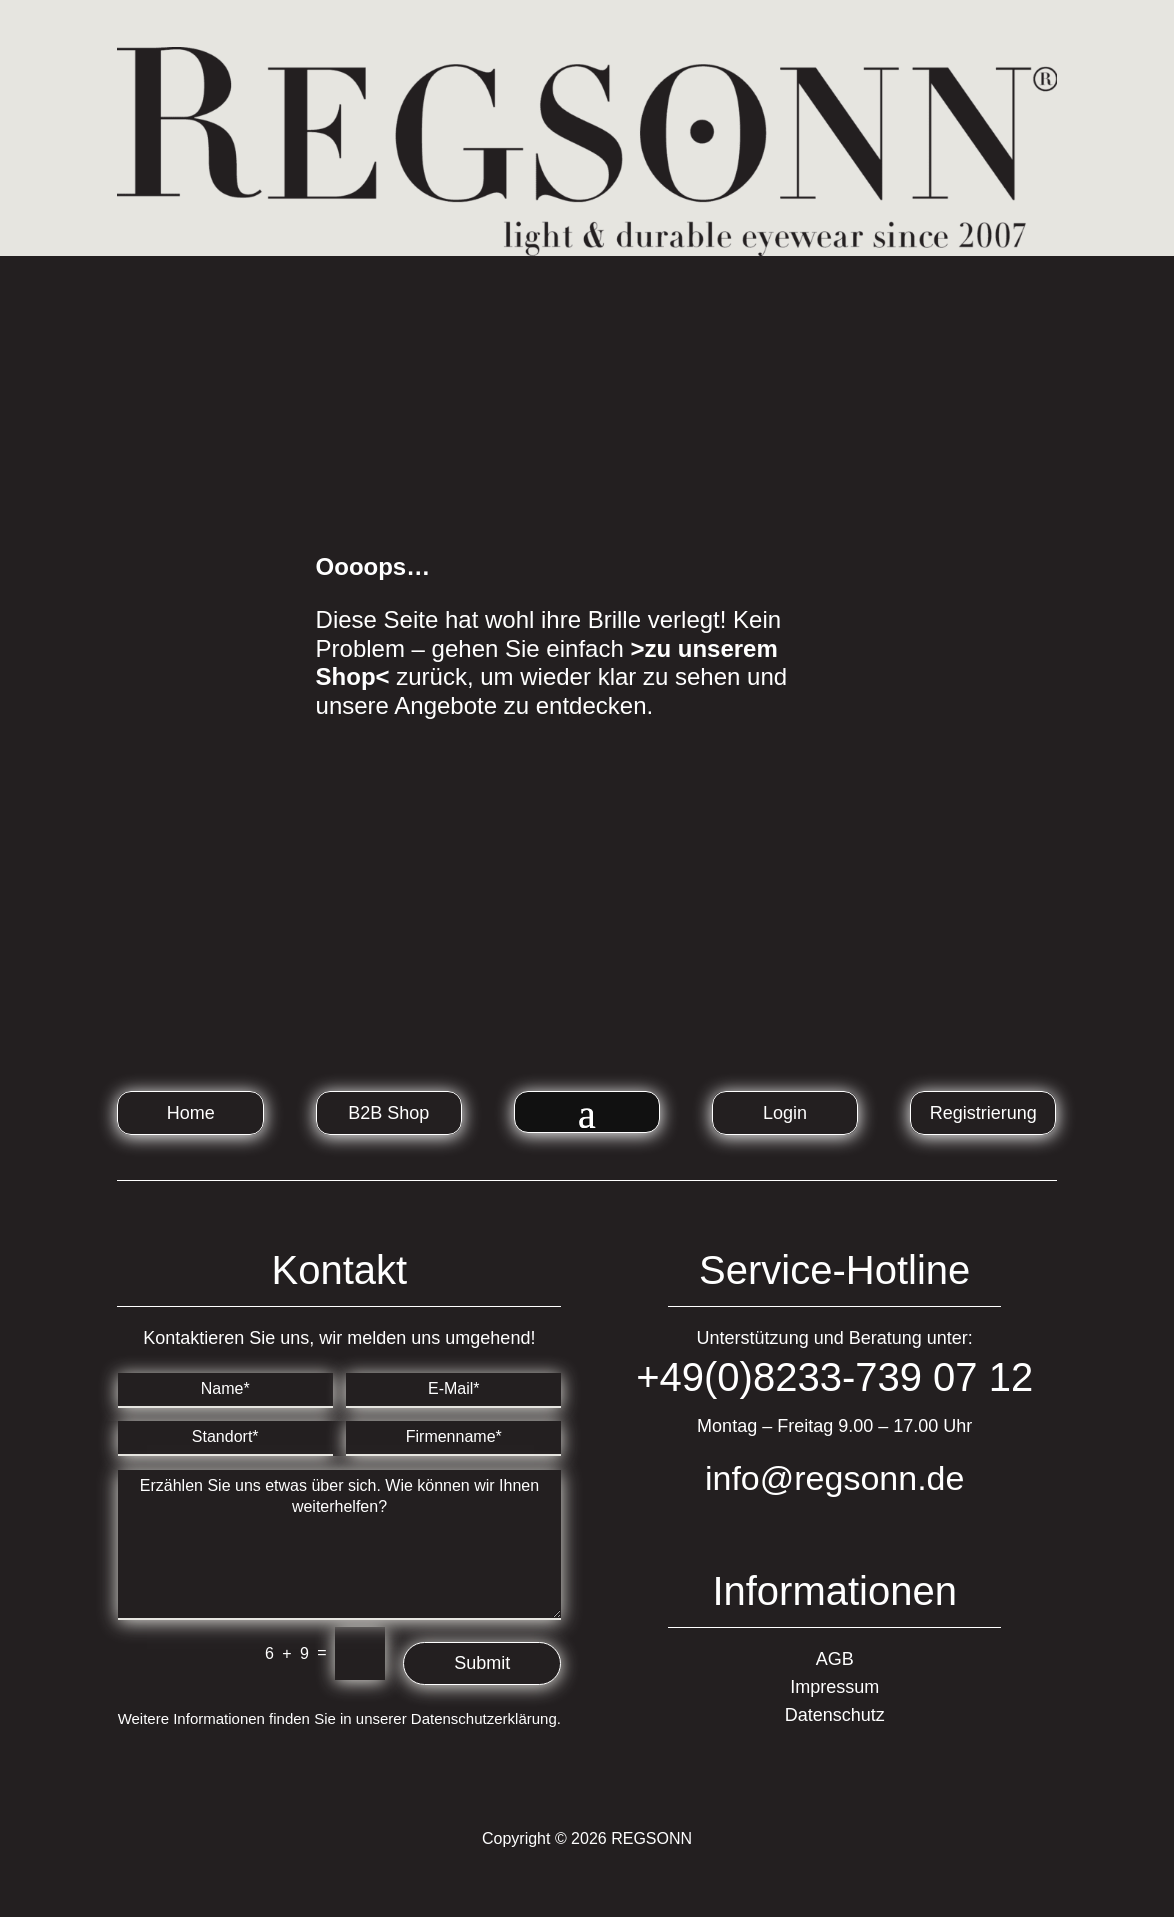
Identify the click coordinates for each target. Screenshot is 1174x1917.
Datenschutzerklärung (484, 1718)
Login (785, 1113)
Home (191, 1113)
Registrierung (983, 1113)
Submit (482, 1663)
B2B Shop (388, 1113)
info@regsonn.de (834, 1478)
